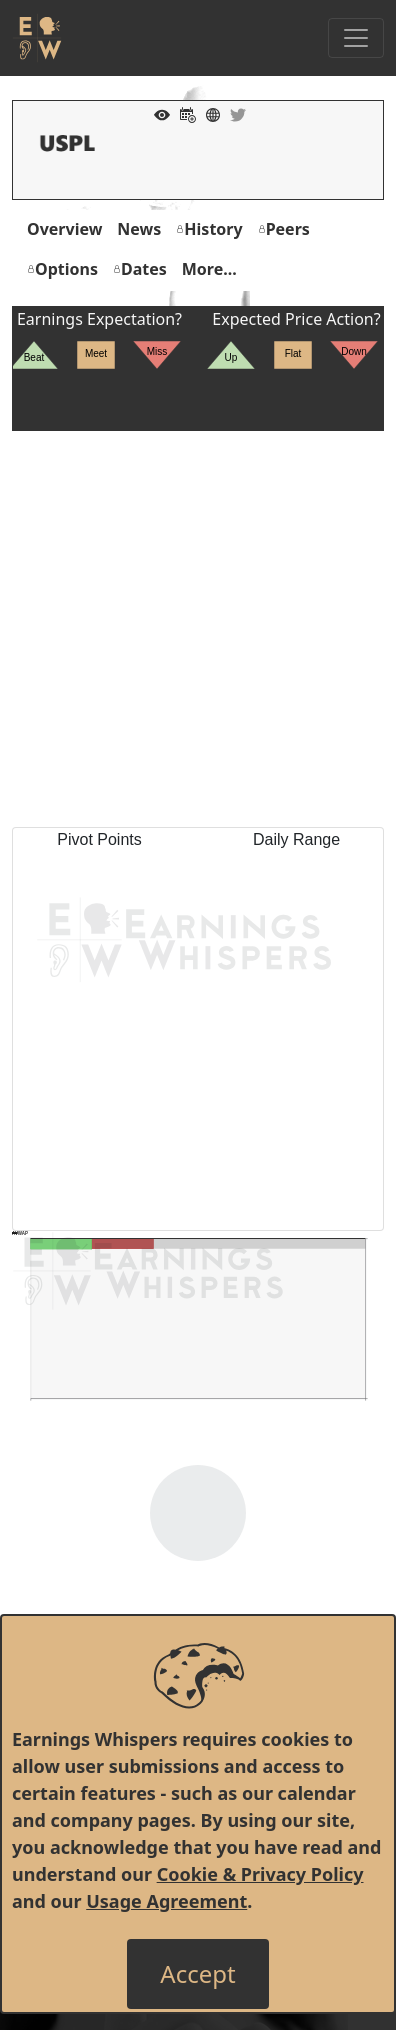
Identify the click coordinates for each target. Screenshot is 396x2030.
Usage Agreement (166, 1901)
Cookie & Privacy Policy (260, 1874)
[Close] (197, 1974)
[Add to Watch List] (157, 113)
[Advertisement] (198, 629)
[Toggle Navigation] (356, 38)
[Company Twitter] (233, 113)
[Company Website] (208, 113)
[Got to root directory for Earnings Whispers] (37, 38)
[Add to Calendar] (183, 113)
